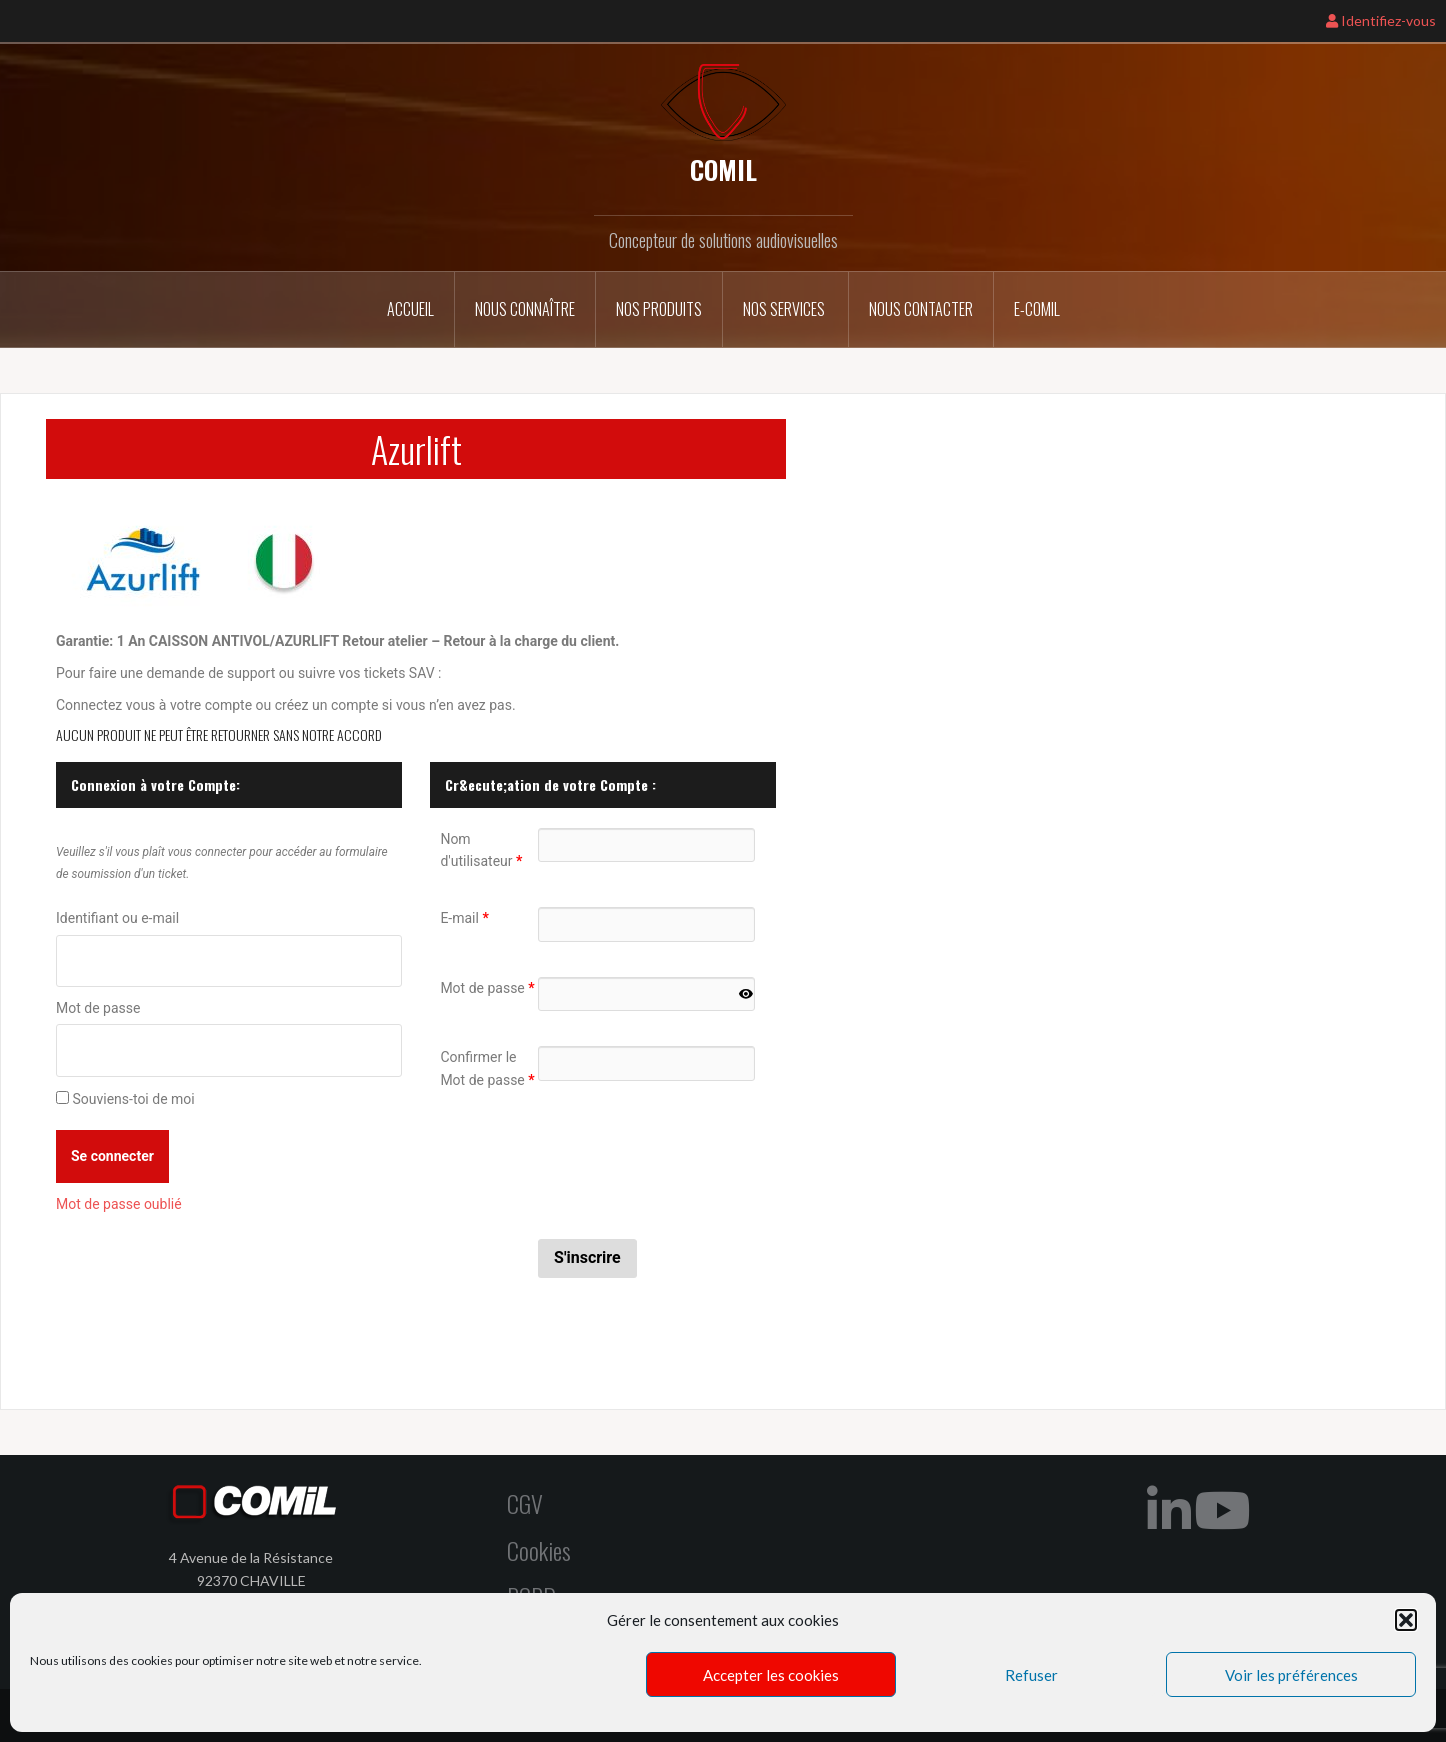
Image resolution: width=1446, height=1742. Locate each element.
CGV (525, 1503)
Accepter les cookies (771, 1675)
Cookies (539, 1549)
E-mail (464, 918)
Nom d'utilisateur (481, 850)
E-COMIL (1037, 309)
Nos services (785, 309)
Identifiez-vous (1381, 20)
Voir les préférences (1291, 1675)
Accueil (410, 309)
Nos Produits (659, 309)
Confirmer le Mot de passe (487, 1068)
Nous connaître (525, 309)
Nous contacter (921, 309)
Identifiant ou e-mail (117, 918)
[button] (1406, 1620)
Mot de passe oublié (119, 1204)
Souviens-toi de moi (133, 1099)
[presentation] (690, 1165)
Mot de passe (98, 1008)
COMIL (723, 169)
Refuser (1031, 1675)
